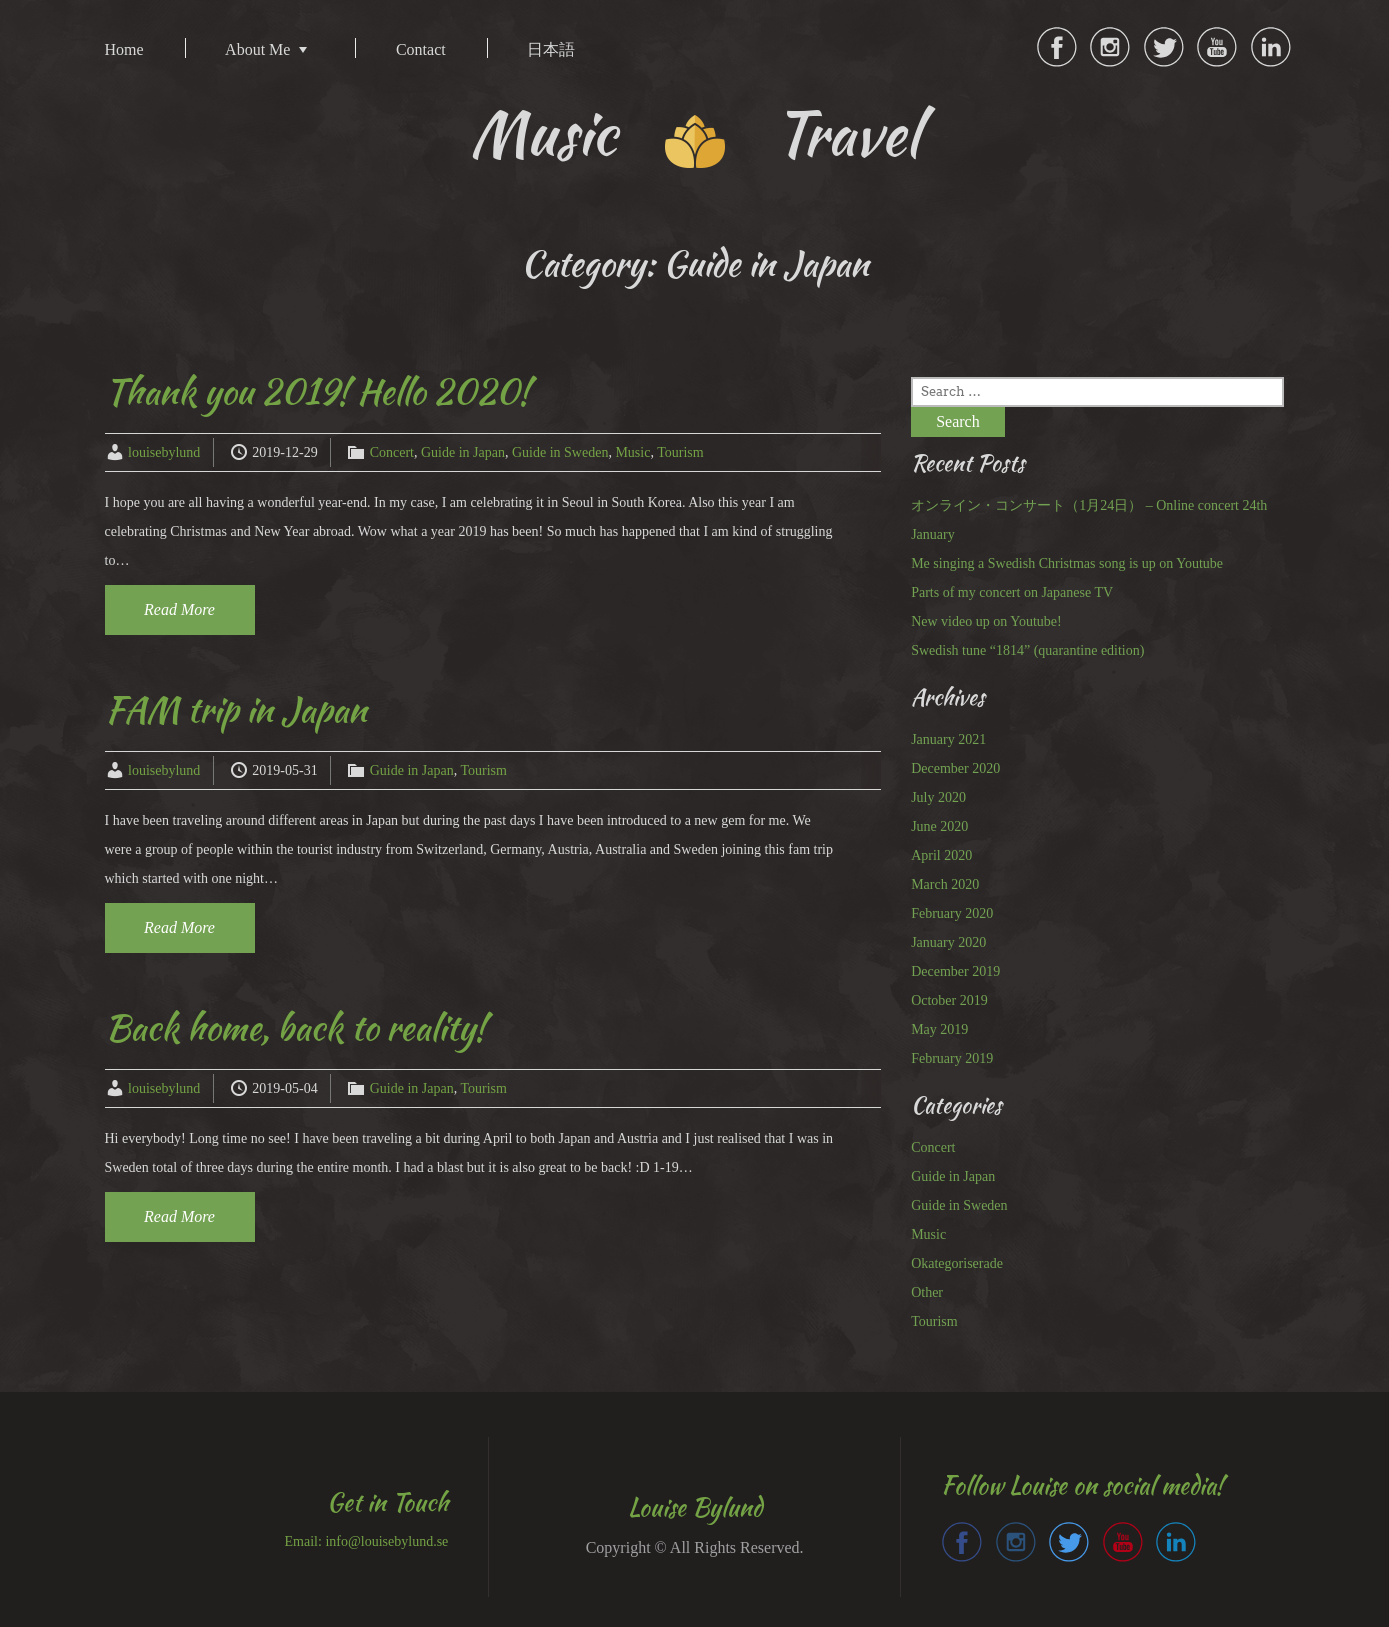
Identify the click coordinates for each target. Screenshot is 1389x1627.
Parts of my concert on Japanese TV (1012, 592)
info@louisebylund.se (386, 1541)
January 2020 (948, 942)
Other (927, 1292)
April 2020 (941, 855)
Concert (392, 452)
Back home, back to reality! (295, 1027)
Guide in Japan (463, 452)
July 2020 (938, 797)
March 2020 (945, 884)
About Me (257, 49)
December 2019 (955, 971)
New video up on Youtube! (986, 621)
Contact (421, 49)
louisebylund (164, 452)
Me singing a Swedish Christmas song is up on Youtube (1067, 563)
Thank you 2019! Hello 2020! (317, 391)
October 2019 (949, 1000)
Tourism (680, 452)
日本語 (551, 49)
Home (124, 49)
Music (632, 452)
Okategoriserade (957, 1263)
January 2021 (948, 739)
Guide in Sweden (560, 452)
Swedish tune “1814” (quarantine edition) (1027, 650)
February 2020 (952, 913)
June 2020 (939, 826)
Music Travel (694, 133)
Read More (179, 609)
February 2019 (952, 1058)
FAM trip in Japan (236, 709)
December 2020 (955, 768)
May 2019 (939, 1029)
